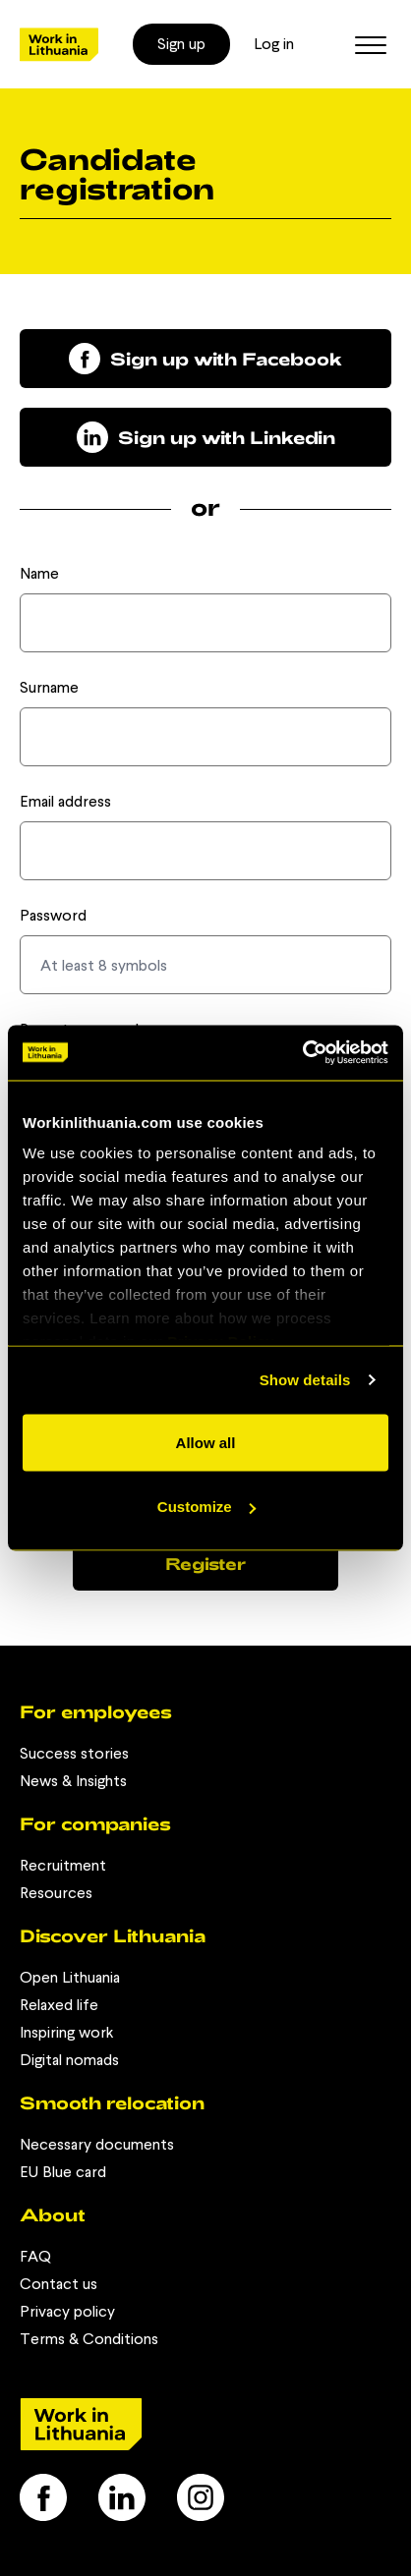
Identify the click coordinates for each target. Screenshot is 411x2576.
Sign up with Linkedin (206, 437)
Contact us (58, 2283)
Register (205, 1563)
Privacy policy (67, 2311)
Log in (274, 43)
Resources (56, 1892)
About (53, 2214)
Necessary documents (97, 2144)
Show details (305, 1380)
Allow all (206, 1441)
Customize (206, 1506)
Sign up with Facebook (205, 358)
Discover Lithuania (113, 1935)
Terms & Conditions (89, 2338)
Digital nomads (69, 2059)
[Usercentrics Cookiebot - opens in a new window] (302, 1053)
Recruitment (63, 1865)
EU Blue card (63, 2171)
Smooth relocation (112, 2102)
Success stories (74, 1753)
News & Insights (73, 1780)
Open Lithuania (70, 1977)
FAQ (35, 2256)
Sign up (181, 43)
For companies (95, 1823)
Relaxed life (59, 2004)
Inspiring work (66, 2032)
